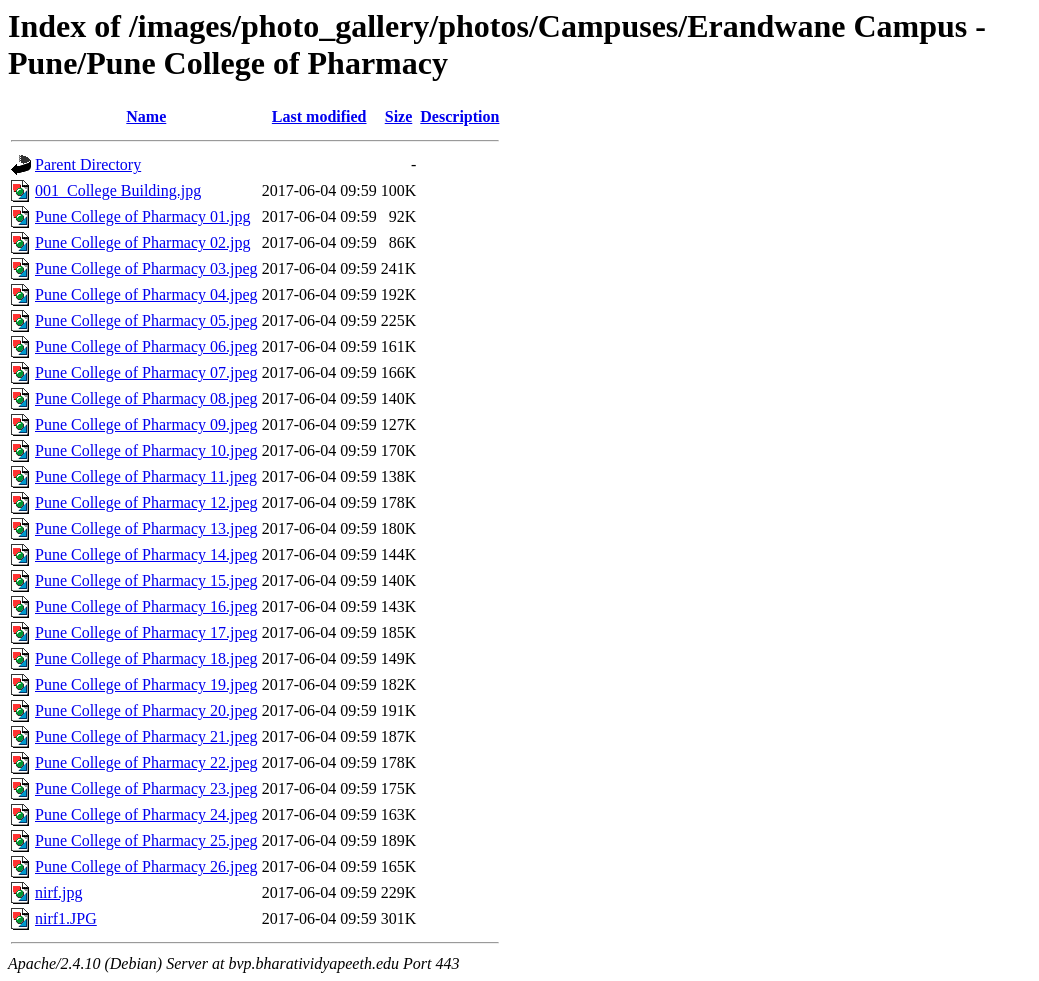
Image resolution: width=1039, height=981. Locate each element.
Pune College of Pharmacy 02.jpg (143, 242)
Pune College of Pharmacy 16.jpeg (146, 606)
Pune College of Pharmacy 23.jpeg (146, 788)
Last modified (319, 116)
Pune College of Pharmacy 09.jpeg (146, 424)
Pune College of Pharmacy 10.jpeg (146, 450)
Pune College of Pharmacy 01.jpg (143, 216)
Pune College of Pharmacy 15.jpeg (146, 580)
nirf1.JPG (66, 918)
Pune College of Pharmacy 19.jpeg (146, 684)
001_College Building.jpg (118, 190)
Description (459, 116)
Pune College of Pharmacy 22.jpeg (146, 762)
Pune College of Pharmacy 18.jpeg (146, 658)
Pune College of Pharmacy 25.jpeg (146, 840)
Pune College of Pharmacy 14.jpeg (146, 554)
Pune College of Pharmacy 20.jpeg (146, 710)
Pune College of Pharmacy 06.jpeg (146, 346)
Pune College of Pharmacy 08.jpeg (146, 398)
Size (399, 116)
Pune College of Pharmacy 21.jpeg (146, 736)
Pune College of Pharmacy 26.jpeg (146, 866)
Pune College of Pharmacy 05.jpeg (146, 320)
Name (146, 116)
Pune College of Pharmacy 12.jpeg (146, 502)
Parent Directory (88, 164)
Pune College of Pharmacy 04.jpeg (146, 294)
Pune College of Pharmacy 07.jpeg (146, 372)
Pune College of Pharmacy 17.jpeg (146, 632)
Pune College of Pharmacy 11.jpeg (146, 476)
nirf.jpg (59, 892)
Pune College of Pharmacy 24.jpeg (146, 814)
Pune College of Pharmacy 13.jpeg (146, 528)
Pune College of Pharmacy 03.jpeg (146, 268)
